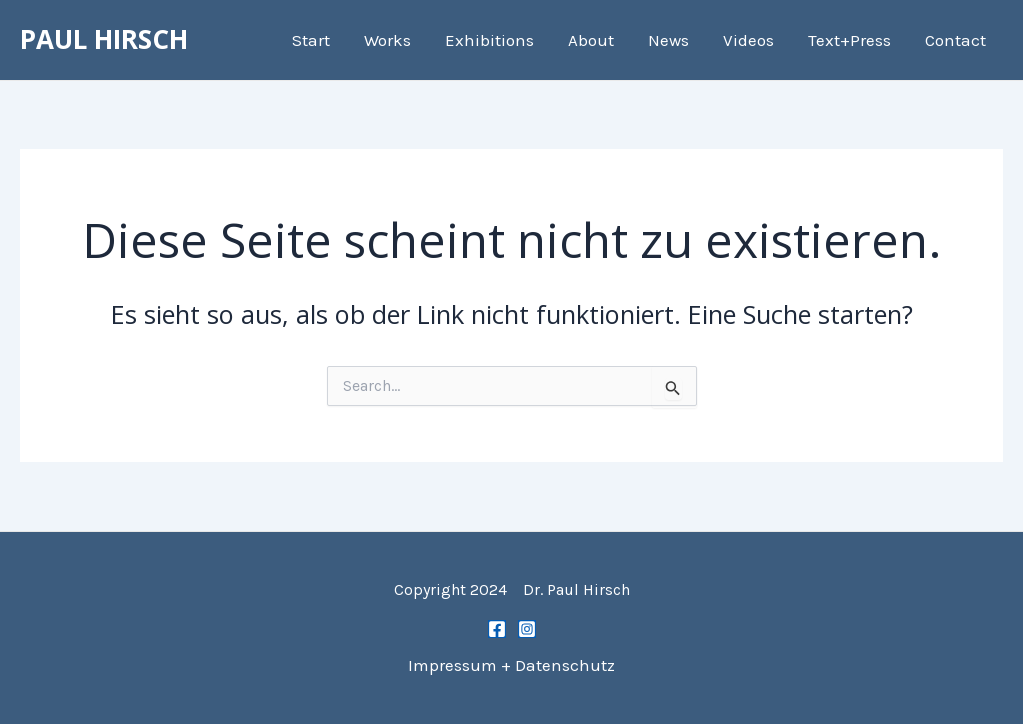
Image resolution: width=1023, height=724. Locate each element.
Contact (955, 40)
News (668, 40)
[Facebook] (497, 629)
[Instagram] (527, 629)
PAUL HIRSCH (104, 39)
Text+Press (849, 40)
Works (387, 40)
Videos (748, 40)
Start (311, 40)
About (591, 40)
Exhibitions (489, 40)
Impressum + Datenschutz (511, 665)
